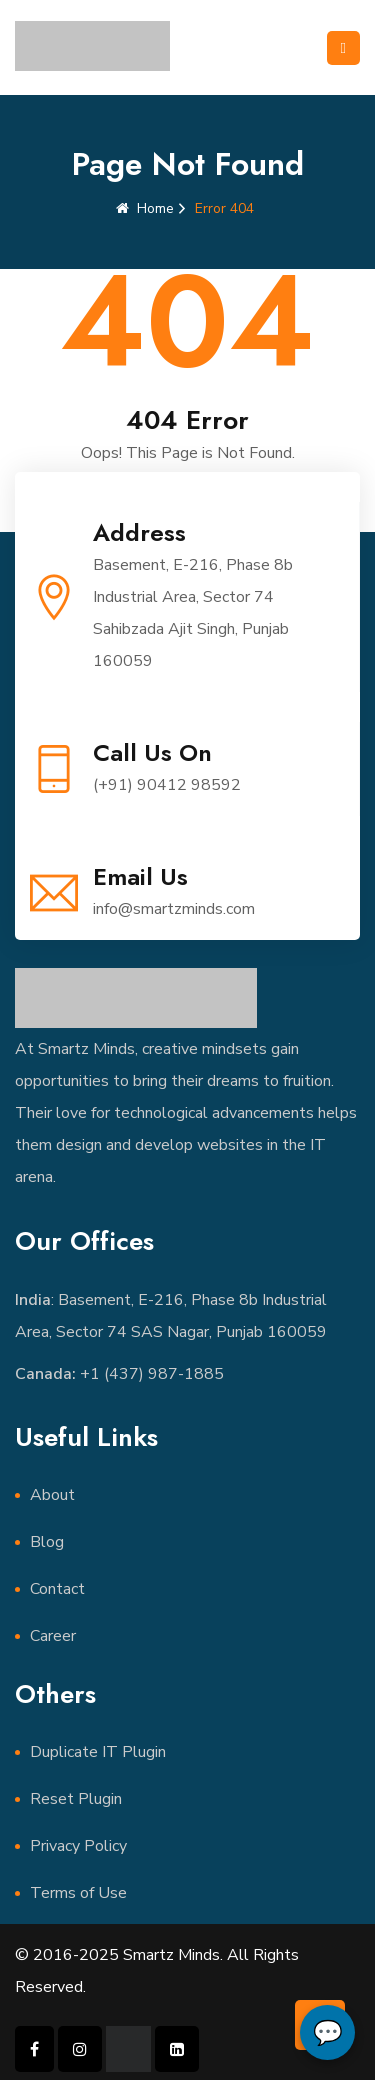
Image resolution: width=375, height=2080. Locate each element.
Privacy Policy (78, 1846)
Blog (47, 1542)
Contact (57, 1589)
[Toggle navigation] (343, 48)
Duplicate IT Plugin (98, 1752)
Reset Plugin (76, 1799)
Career (53, 1636)
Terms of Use (78, 1893)
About (52, 1495)
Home (145, 208)
